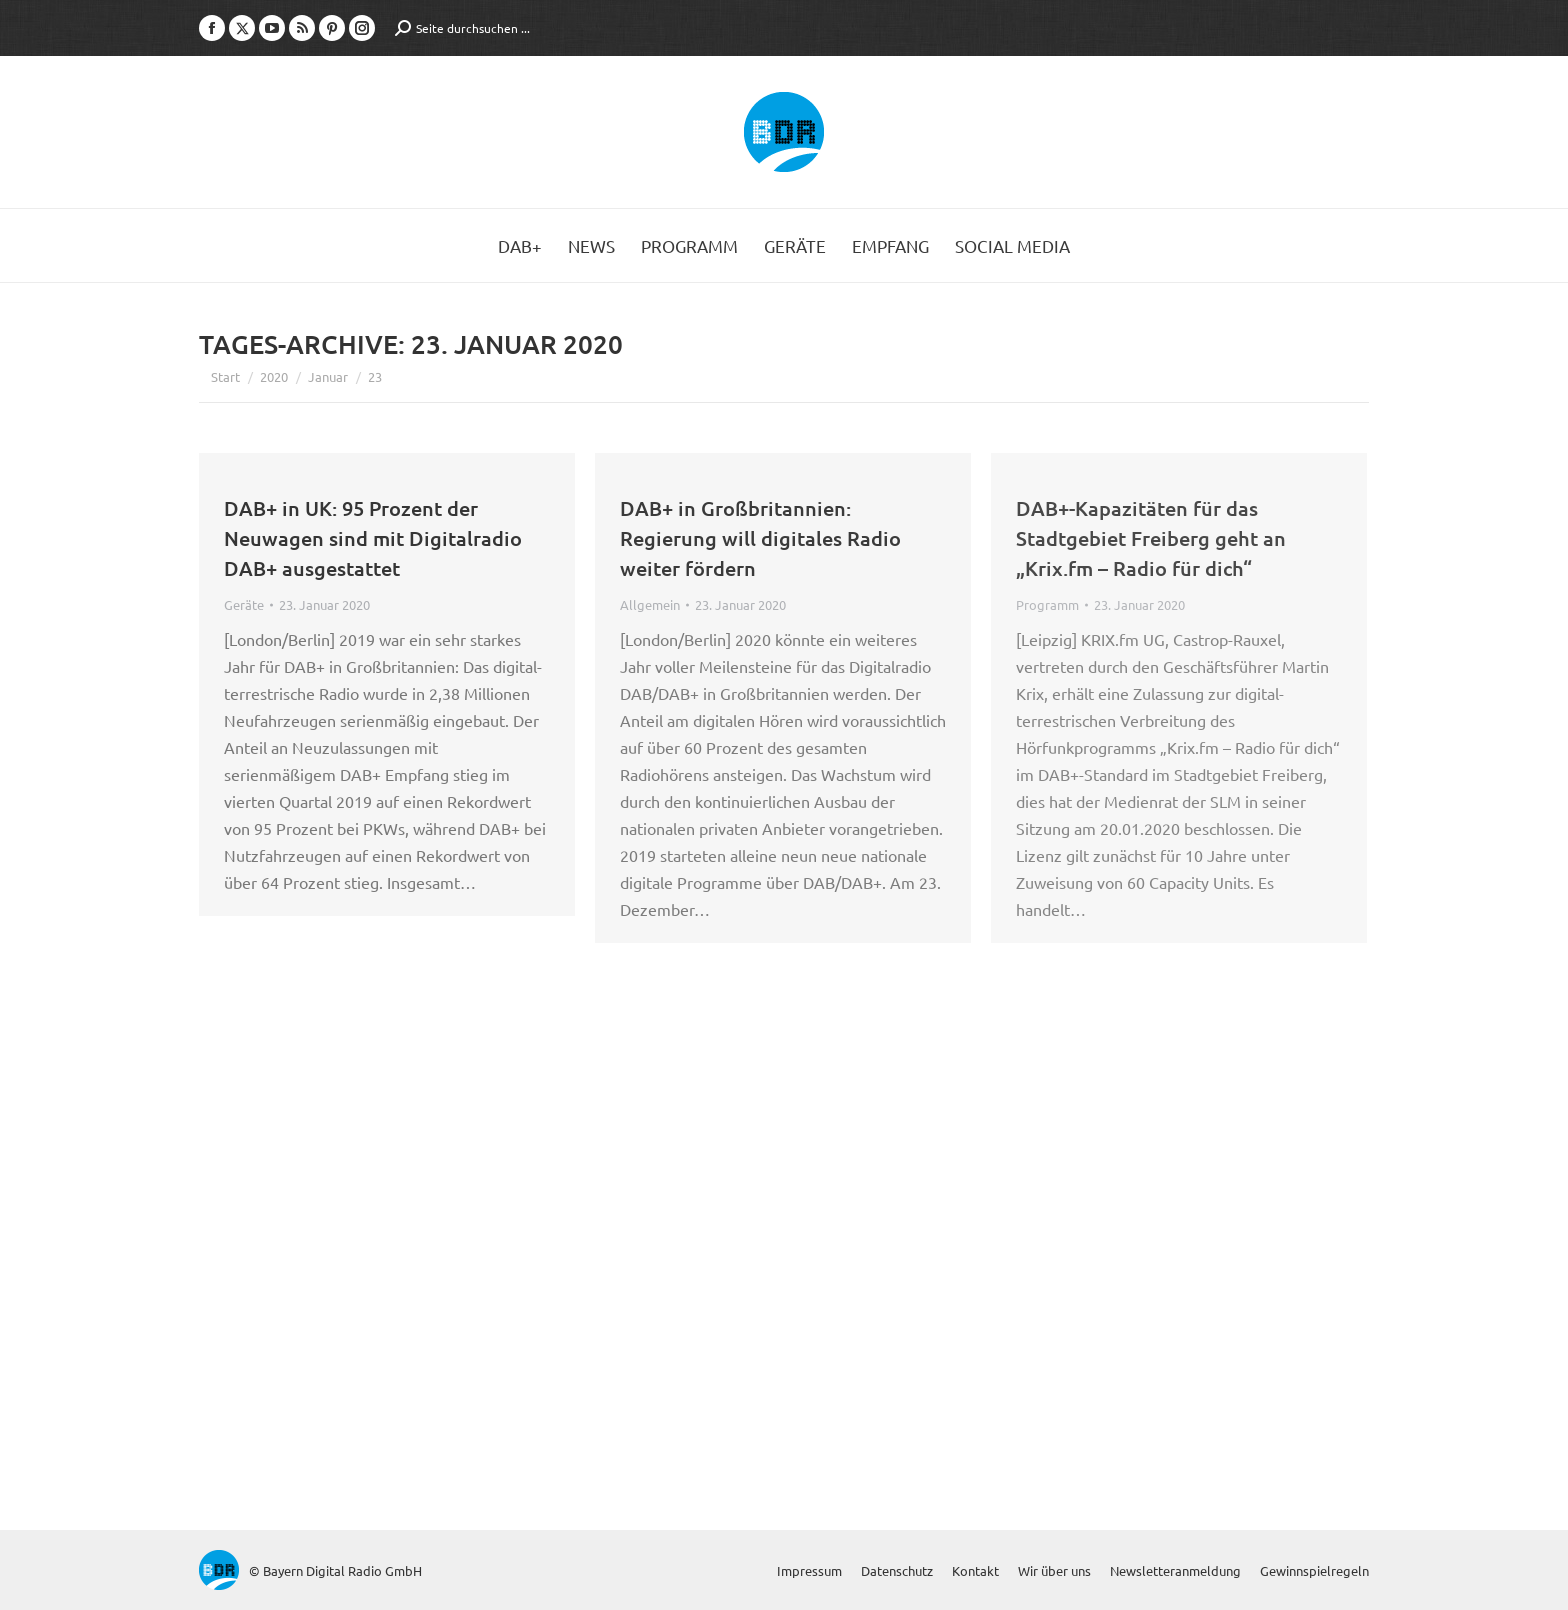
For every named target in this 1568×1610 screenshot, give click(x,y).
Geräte (244, 604)
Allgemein (650, 604)
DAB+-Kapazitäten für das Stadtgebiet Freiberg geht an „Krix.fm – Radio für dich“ (1151, 538)
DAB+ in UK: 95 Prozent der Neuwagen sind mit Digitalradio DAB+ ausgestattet (373, 538)
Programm (1047, 604)
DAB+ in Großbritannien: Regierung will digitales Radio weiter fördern (760, 538)
